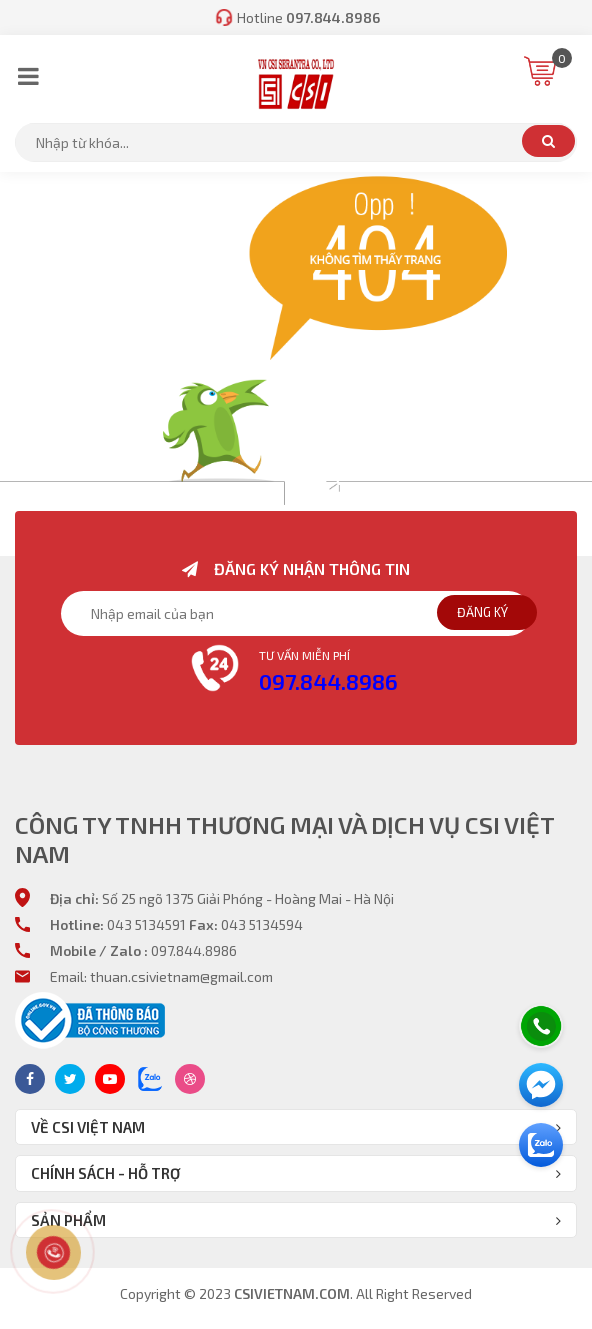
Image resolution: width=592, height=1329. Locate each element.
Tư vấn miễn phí (304, 655)
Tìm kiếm (548, 141)
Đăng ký (482, 612)
